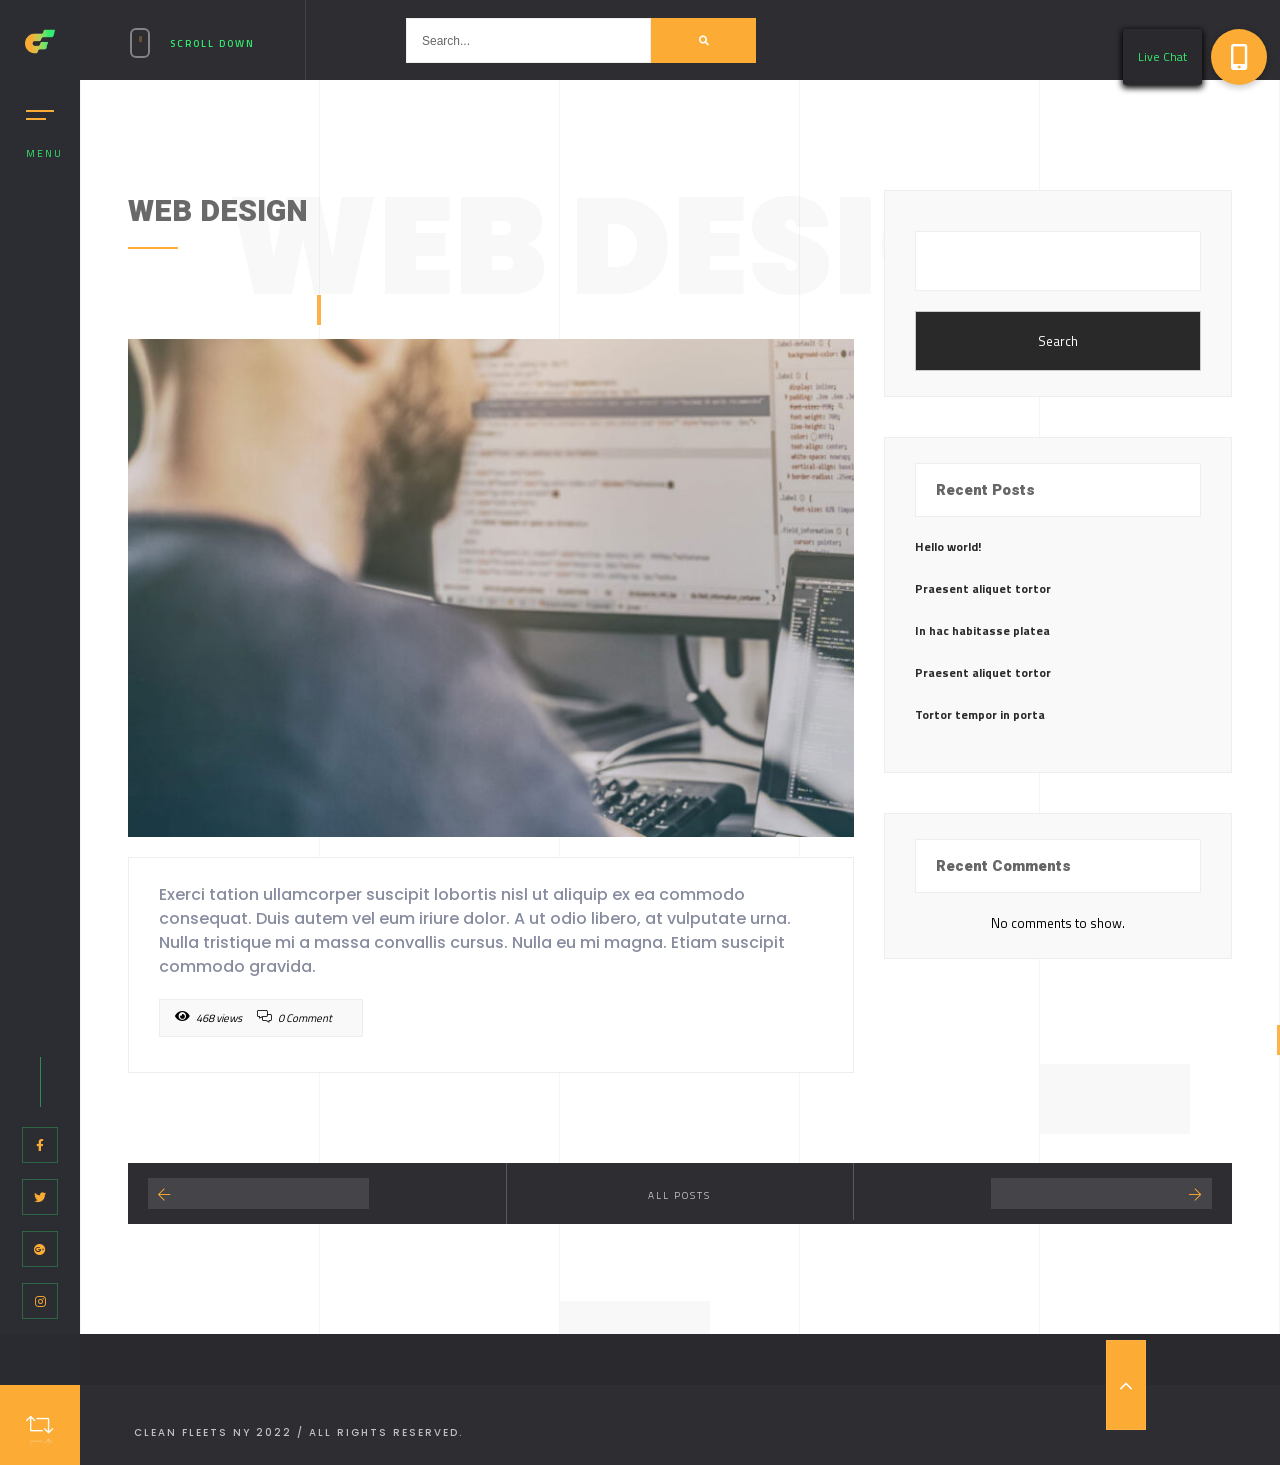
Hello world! (948, 546)
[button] (1239, 57)
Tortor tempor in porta (980, 714)
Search (1058, 341)
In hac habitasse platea (982, 630)
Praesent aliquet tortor (983, 588)
